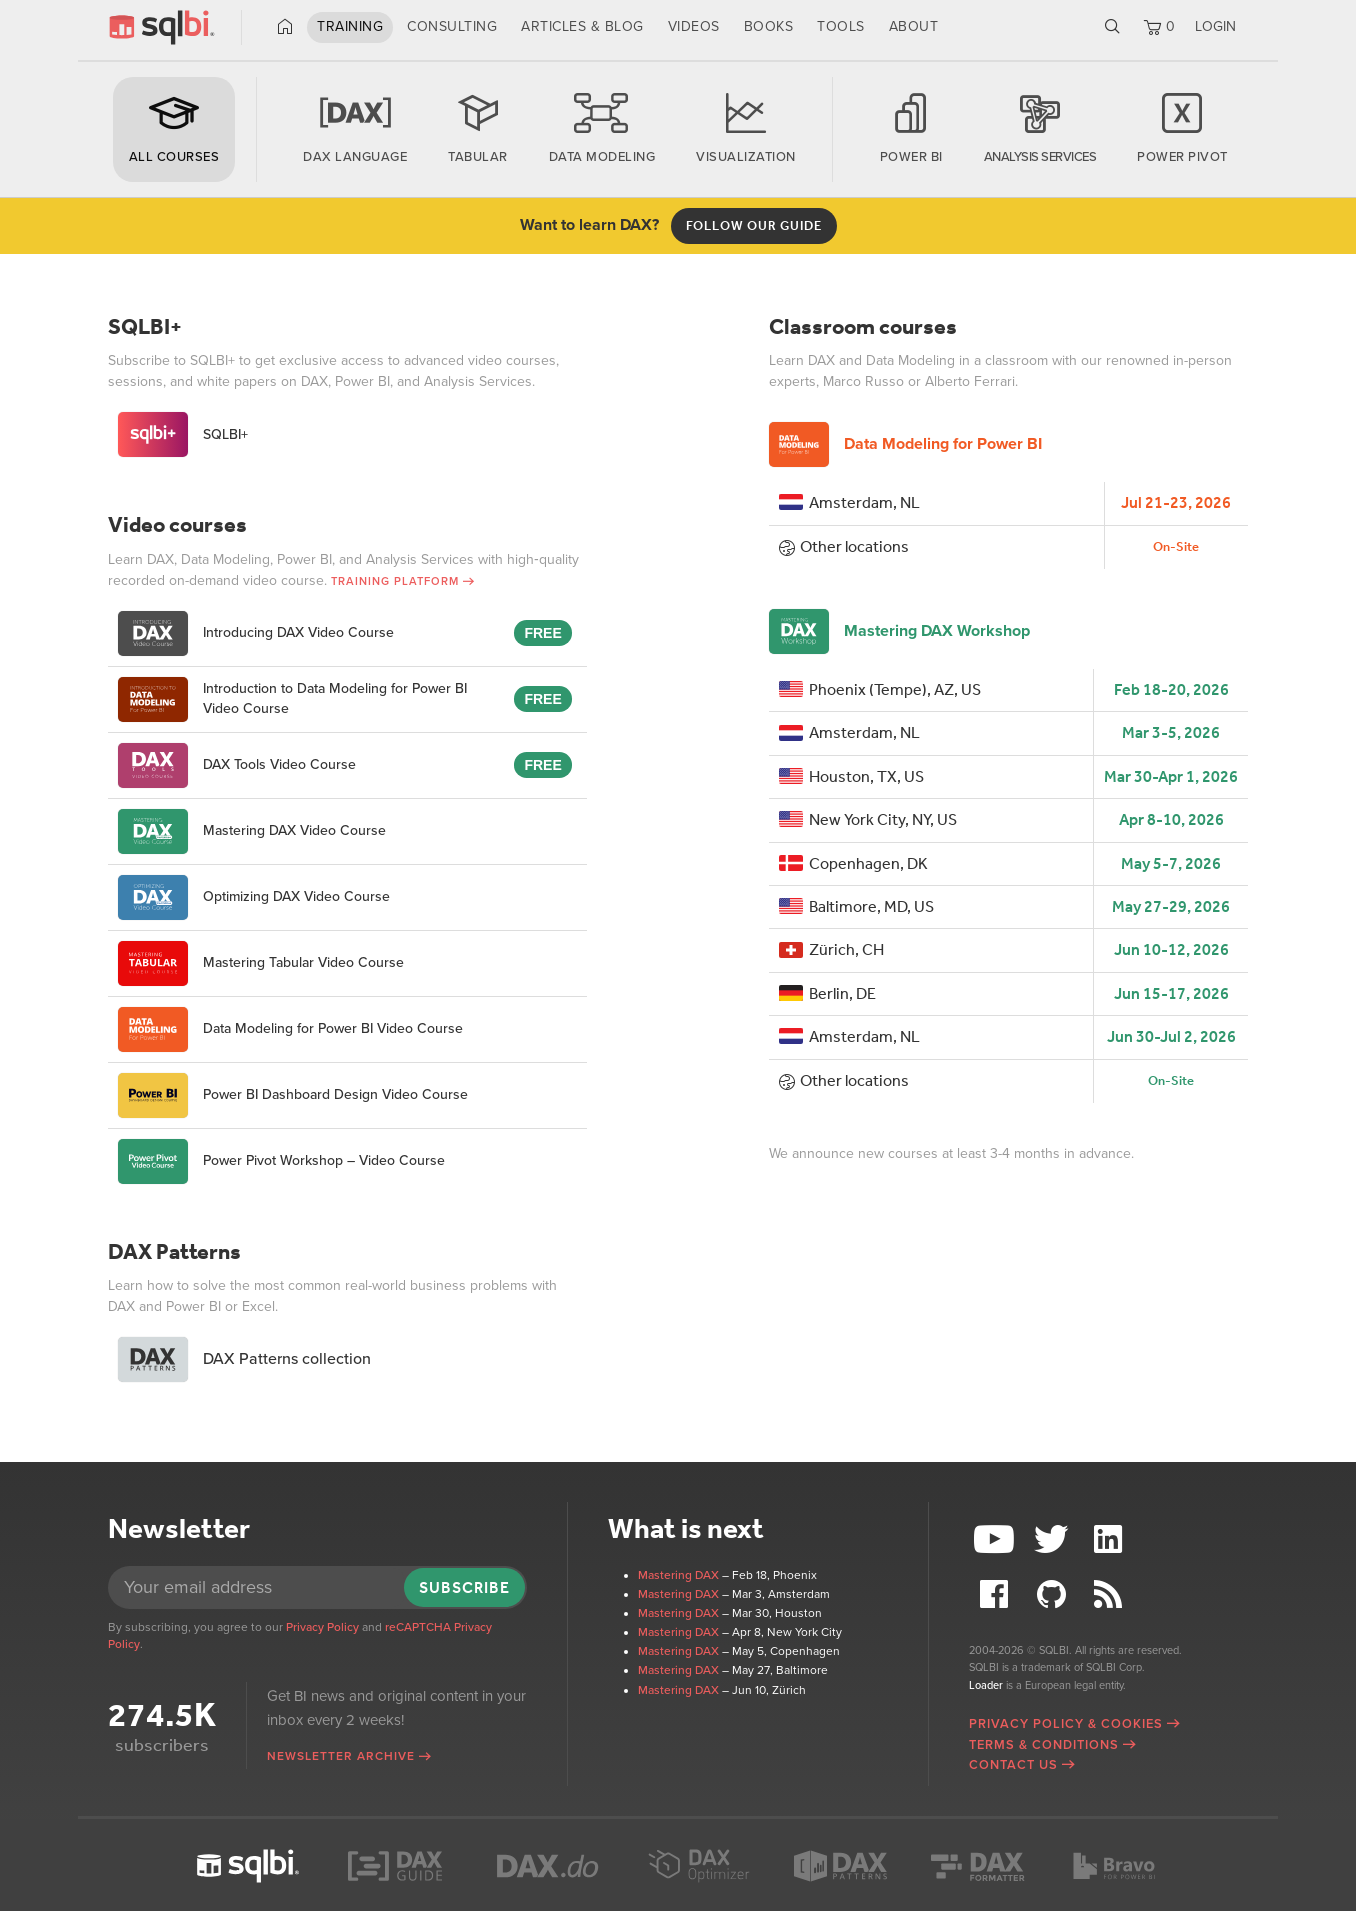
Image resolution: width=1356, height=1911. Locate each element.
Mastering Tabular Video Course (261, 963)
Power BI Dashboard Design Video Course (293, 1095)
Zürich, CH (831, 949)
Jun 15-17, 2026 (1171, 993)
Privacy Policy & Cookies (1066, 1724)
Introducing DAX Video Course (256, 633)
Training (350, 26)
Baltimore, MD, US (856, 906)
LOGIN (1215, 26)
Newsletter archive (341, 1756)
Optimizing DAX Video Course (254, 897)
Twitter (1054, 1539)
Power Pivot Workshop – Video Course (281, 1161)
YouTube (997, 1539)
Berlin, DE (827, 993)
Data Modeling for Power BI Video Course (290, 1029)
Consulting (452, 26)
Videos (694, 26)
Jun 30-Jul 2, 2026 (1171, 1036)
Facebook (997, 1594)
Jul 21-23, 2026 (1176, 502)
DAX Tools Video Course (237, 765)
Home (285, 27)
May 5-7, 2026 (1171, 863)
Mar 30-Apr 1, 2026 (1171, 776)
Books (769, 26)
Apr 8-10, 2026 (1171, 819)
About (914, 26)
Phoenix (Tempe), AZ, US (880, 689)
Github (1054, 1594)
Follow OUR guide (754, 225)
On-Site (1176, 546)
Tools (841, 26)
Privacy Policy (322, 1627)
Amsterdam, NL (849, 502)
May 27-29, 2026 (1171, 906)
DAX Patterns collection (244, 1359)
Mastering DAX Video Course (252, 831)
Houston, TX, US (851, 776)
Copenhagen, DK (853, 863)
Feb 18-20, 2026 (1171, 689)
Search (1112, 27)
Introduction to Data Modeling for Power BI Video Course (292, 699)
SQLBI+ (183, 434)
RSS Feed (1110, 1594)
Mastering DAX (678, 1575)
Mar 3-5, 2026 (1171, 732)
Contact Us (1013, 1765)
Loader (986, 1685)
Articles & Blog (582, 26)
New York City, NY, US (868, 819)
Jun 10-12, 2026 (1171, 949)
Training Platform (395, 581)
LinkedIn (1110, 1539)
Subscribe (464, 1587)
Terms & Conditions (1044, 1745)
